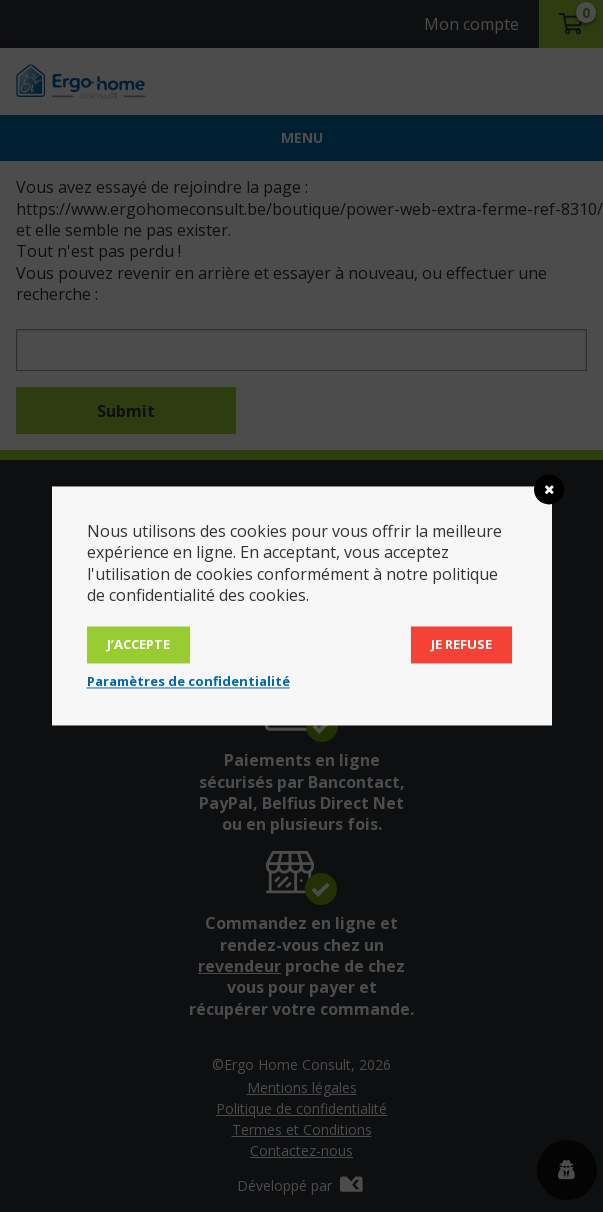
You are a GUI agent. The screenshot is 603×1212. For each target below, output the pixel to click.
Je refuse (461, 645)
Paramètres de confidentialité (188, 682)
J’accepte (138, 645)
